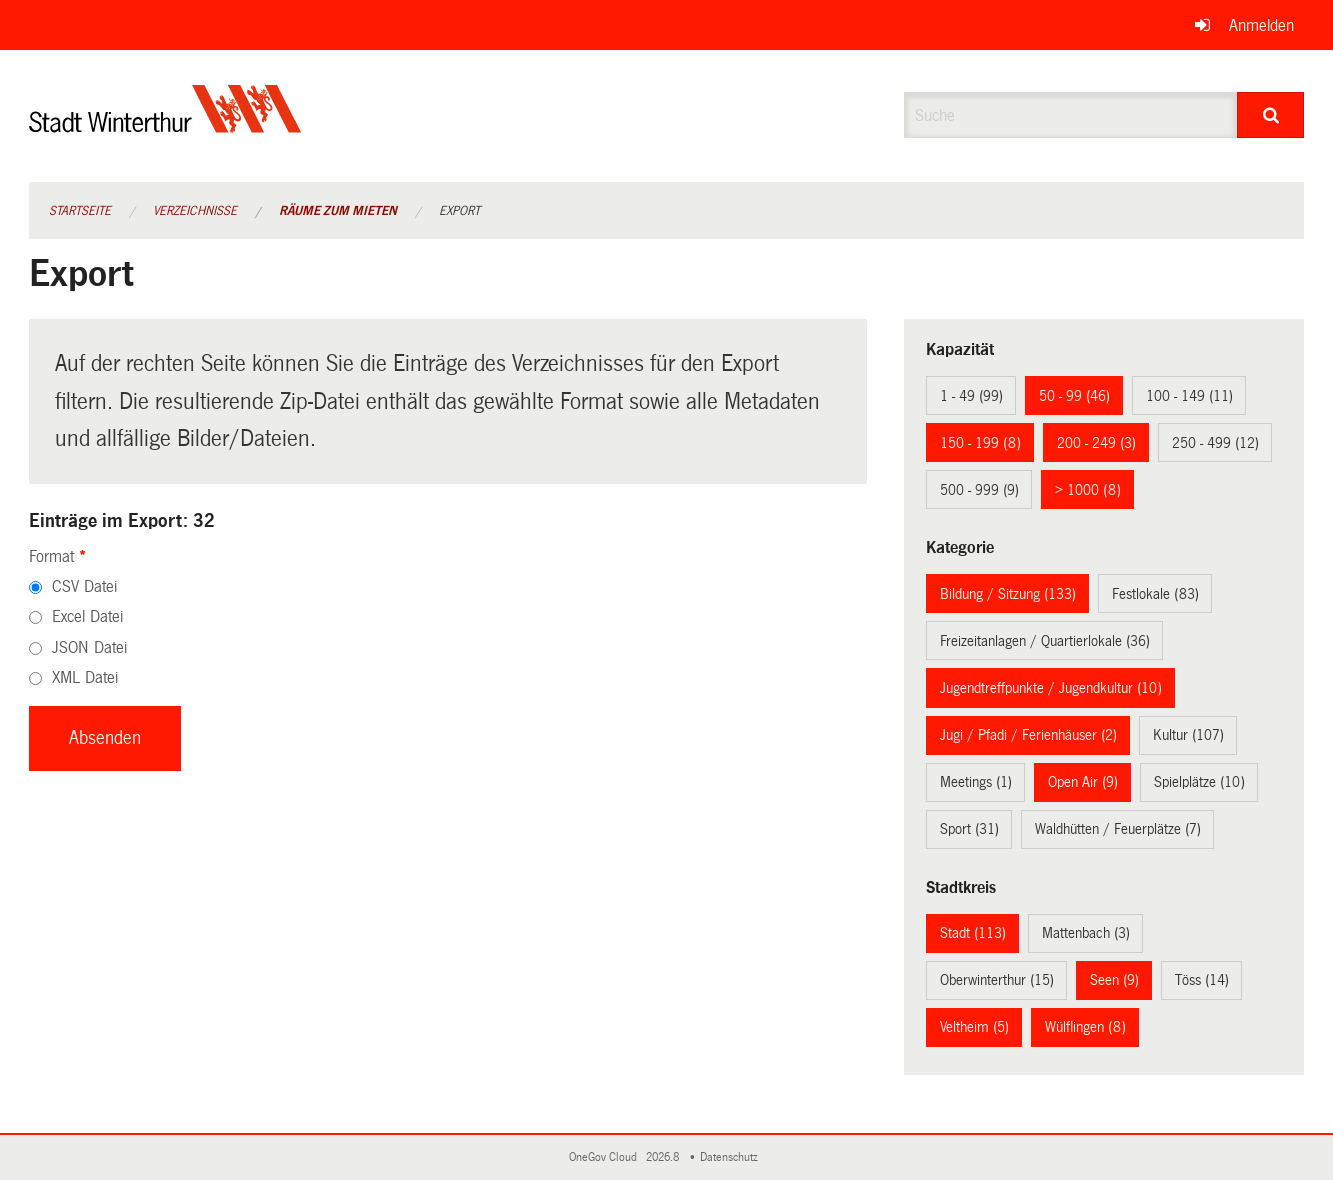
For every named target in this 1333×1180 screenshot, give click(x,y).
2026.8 (664, 1157)
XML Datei (85, 677)
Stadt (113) (973, 933)
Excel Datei (87, 616)
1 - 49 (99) (971, 396)
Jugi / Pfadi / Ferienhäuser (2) (1028, 735)
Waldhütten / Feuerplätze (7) (1118, 829)
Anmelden (1261, 25)
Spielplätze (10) (1199, 782)
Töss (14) (1202, 980)
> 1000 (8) (1088, 490)
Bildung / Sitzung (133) (1008, 594)
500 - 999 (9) (979, 490)
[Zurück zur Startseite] (165, 125)
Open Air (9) (1083, 782)
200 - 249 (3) (1096, 443)
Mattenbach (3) (1086, 933)
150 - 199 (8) (980, 443)
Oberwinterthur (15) (997, 980)
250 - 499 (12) (1215, 443)
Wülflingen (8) (1085, 1027)
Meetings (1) (976, 782)
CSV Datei (84, 586)
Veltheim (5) (974, 1027)
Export (459, 211)
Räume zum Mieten (338, 211)
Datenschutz (732, 1157)
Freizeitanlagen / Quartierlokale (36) (1045, 641)
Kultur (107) (1188, 735)
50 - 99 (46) (1074, 396)
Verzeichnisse (195, 211)
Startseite (80, 211)
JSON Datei (89, 647)
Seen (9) (1114, 980)
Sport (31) (969, 829)
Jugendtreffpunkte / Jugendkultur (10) (1051, 688)
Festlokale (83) (1155, 594)
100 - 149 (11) (1189, 396)
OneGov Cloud (606, 1157)
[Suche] (1270, 115)
